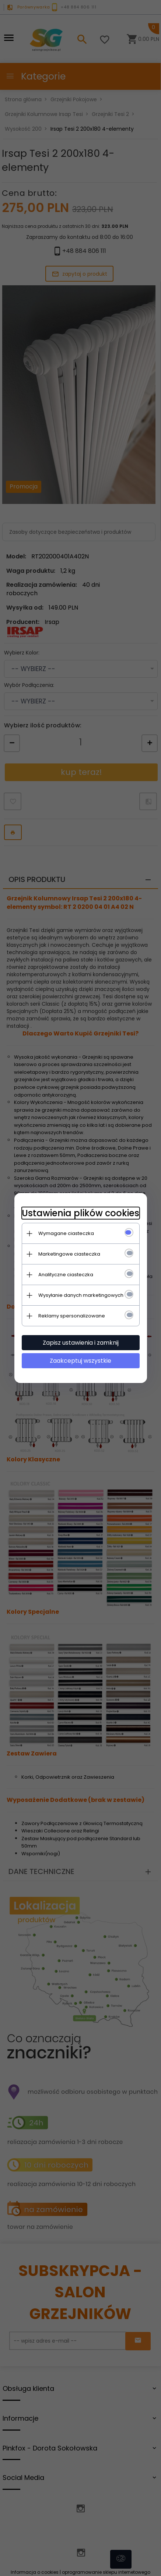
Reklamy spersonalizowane (71, 1315)
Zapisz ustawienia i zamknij (81, 1342)
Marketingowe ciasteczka (69, 1253)
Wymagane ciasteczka (66, 1233)
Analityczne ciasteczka (65, 1274)
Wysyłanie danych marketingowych (80, 1295)
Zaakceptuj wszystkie (80, 1360)
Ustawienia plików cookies (80, 1213)
